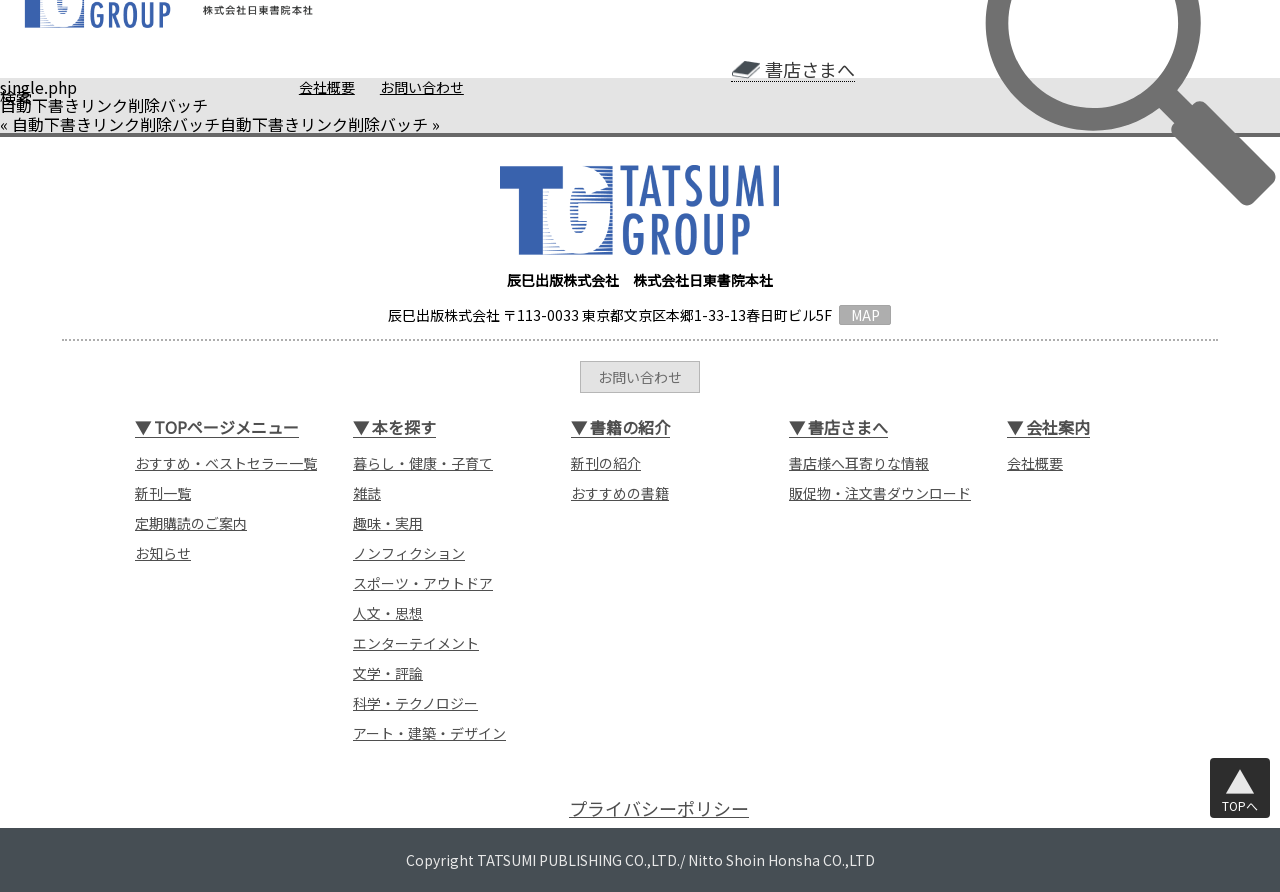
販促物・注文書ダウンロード (880, 493)
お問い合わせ (422, 87)
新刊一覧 (163, 493)
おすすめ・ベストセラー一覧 (226, 463)
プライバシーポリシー (659, 808)
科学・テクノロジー (415, 703)
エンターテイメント (416, 643)
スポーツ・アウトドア (423, 583)
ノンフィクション (409, 553)
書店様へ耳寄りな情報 (859, 463)
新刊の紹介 (606, 463)
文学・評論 (388, 673)
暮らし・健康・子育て (423, 463)
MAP (865, 315)
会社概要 (327, 87)
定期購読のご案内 (191, 523)
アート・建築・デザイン (429, 733)
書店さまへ (810, 69)
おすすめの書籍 (620, 493)
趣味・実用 (388, 523)
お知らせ (163, 553)
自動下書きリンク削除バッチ (116, 124)
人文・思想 (388, 613)
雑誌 (367, 493)
